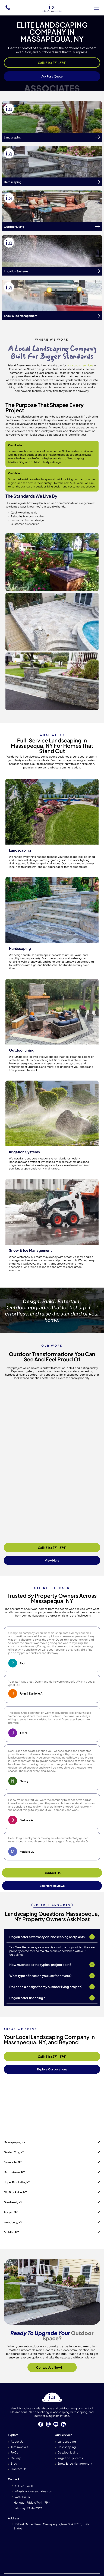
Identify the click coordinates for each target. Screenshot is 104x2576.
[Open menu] (96, 7)
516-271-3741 (24, 2473)
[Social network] (63, 2412)
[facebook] (40, 2412)
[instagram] (48, 2412)
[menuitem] (29, 2429)
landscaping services (80, 365)
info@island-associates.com (34, 2479)
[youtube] (55, 2412)
